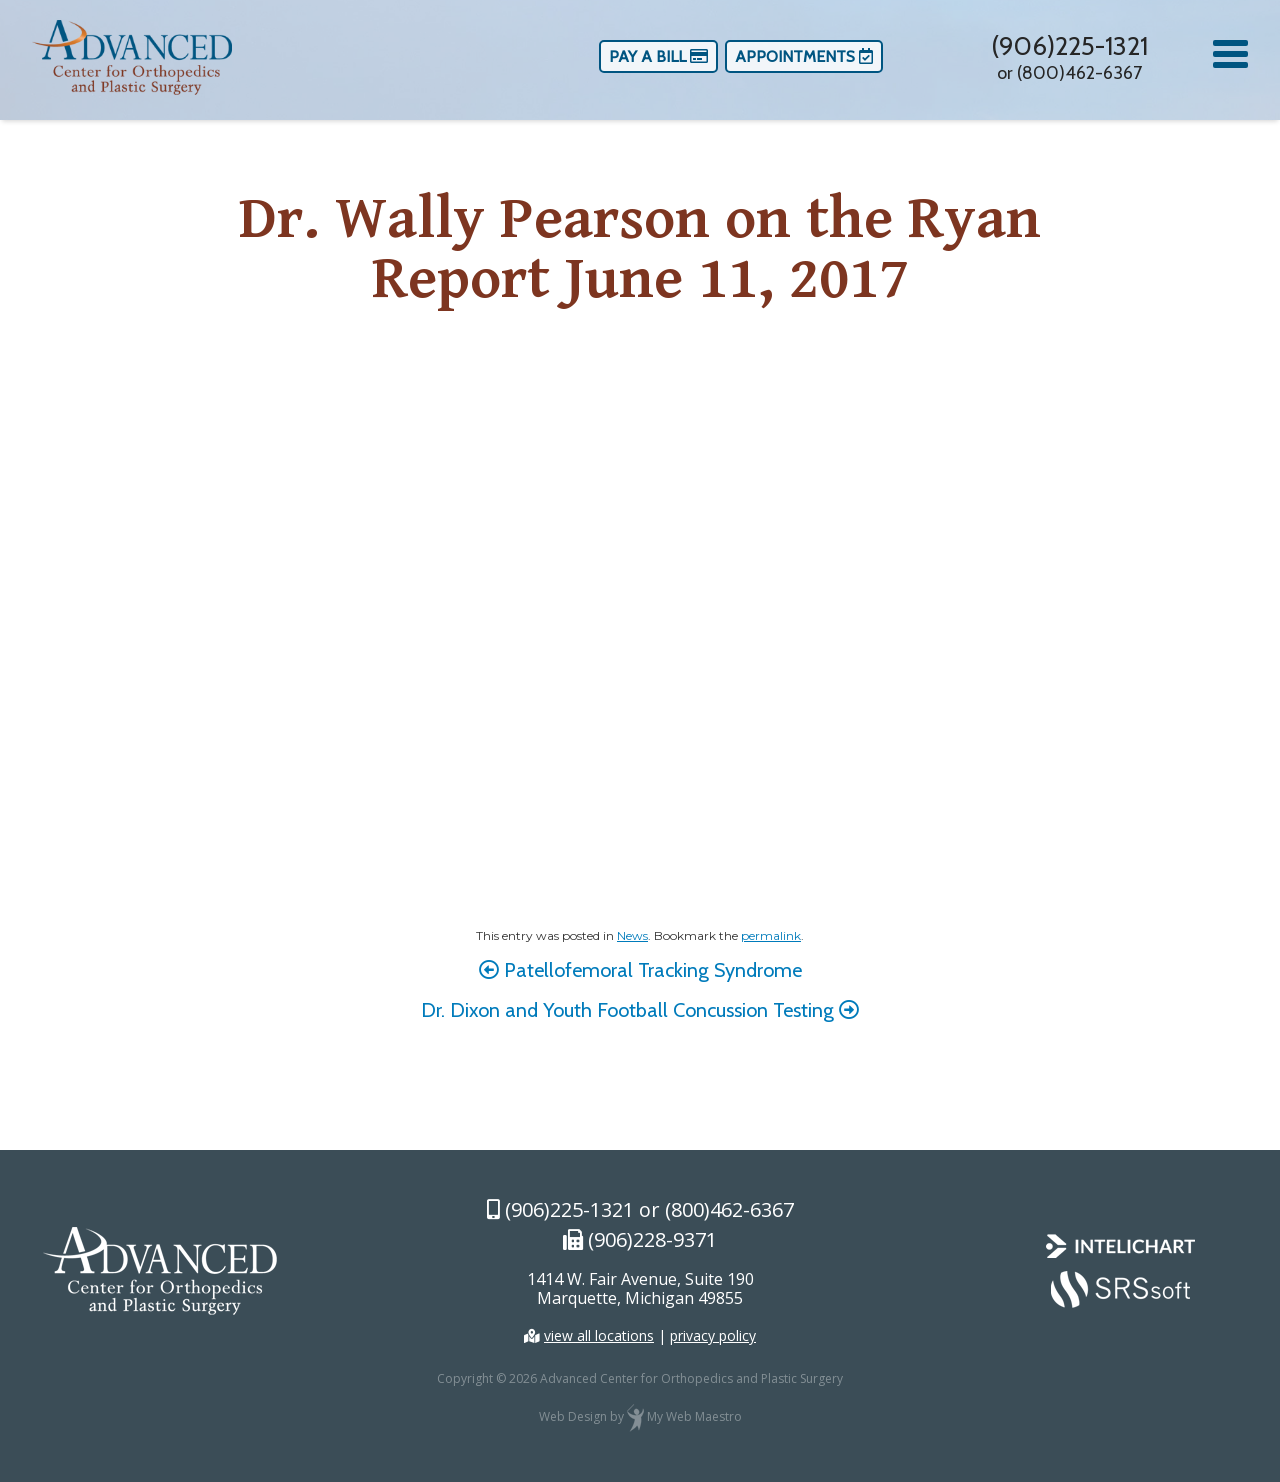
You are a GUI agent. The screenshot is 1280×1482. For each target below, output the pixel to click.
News (632, 935)
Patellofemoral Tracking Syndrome (640, 970)
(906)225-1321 (1069, 46)
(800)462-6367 (729, 1209)
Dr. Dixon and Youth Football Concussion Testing (640, 1010)
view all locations (599, 1335)
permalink (771, 935)
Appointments (804, 56)
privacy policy (713, 1335)
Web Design (573, 1416)
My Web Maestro (694, 1416)
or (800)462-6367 (1069, 73)
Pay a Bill (658, 56)
